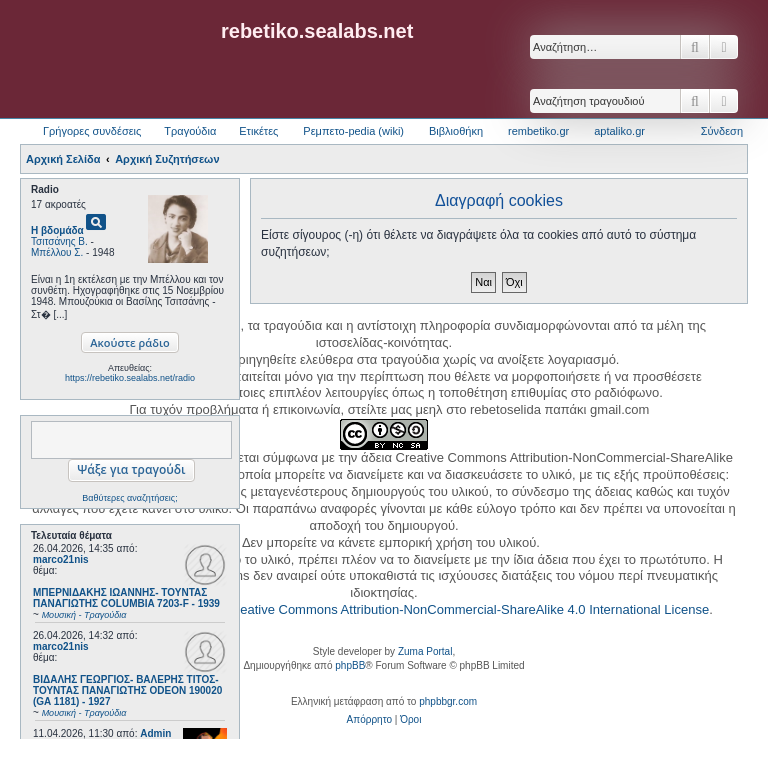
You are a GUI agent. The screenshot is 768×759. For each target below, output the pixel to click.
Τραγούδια (190, 131)
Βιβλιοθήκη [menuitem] (456, 131)
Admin (155, 733)
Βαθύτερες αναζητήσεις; (129, 498)
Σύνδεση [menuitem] (722, 131)
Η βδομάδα (57, 230)
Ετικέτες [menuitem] (258, 131)
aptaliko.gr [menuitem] (619, 131)
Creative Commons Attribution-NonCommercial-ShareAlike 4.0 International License (467, 609)
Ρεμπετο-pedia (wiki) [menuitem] (353, 131)
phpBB (350, 665)
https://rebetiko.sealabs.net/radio (130, 378)
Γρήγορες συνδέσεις (92, 131)
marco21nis (61, 559)
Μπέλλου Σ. (57, 252)
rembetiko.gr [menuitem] (538, 131)
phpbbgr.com (448, 701)
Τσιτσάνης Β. (59, 241)
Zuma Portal (425, 651)
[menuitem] (369, 720)
